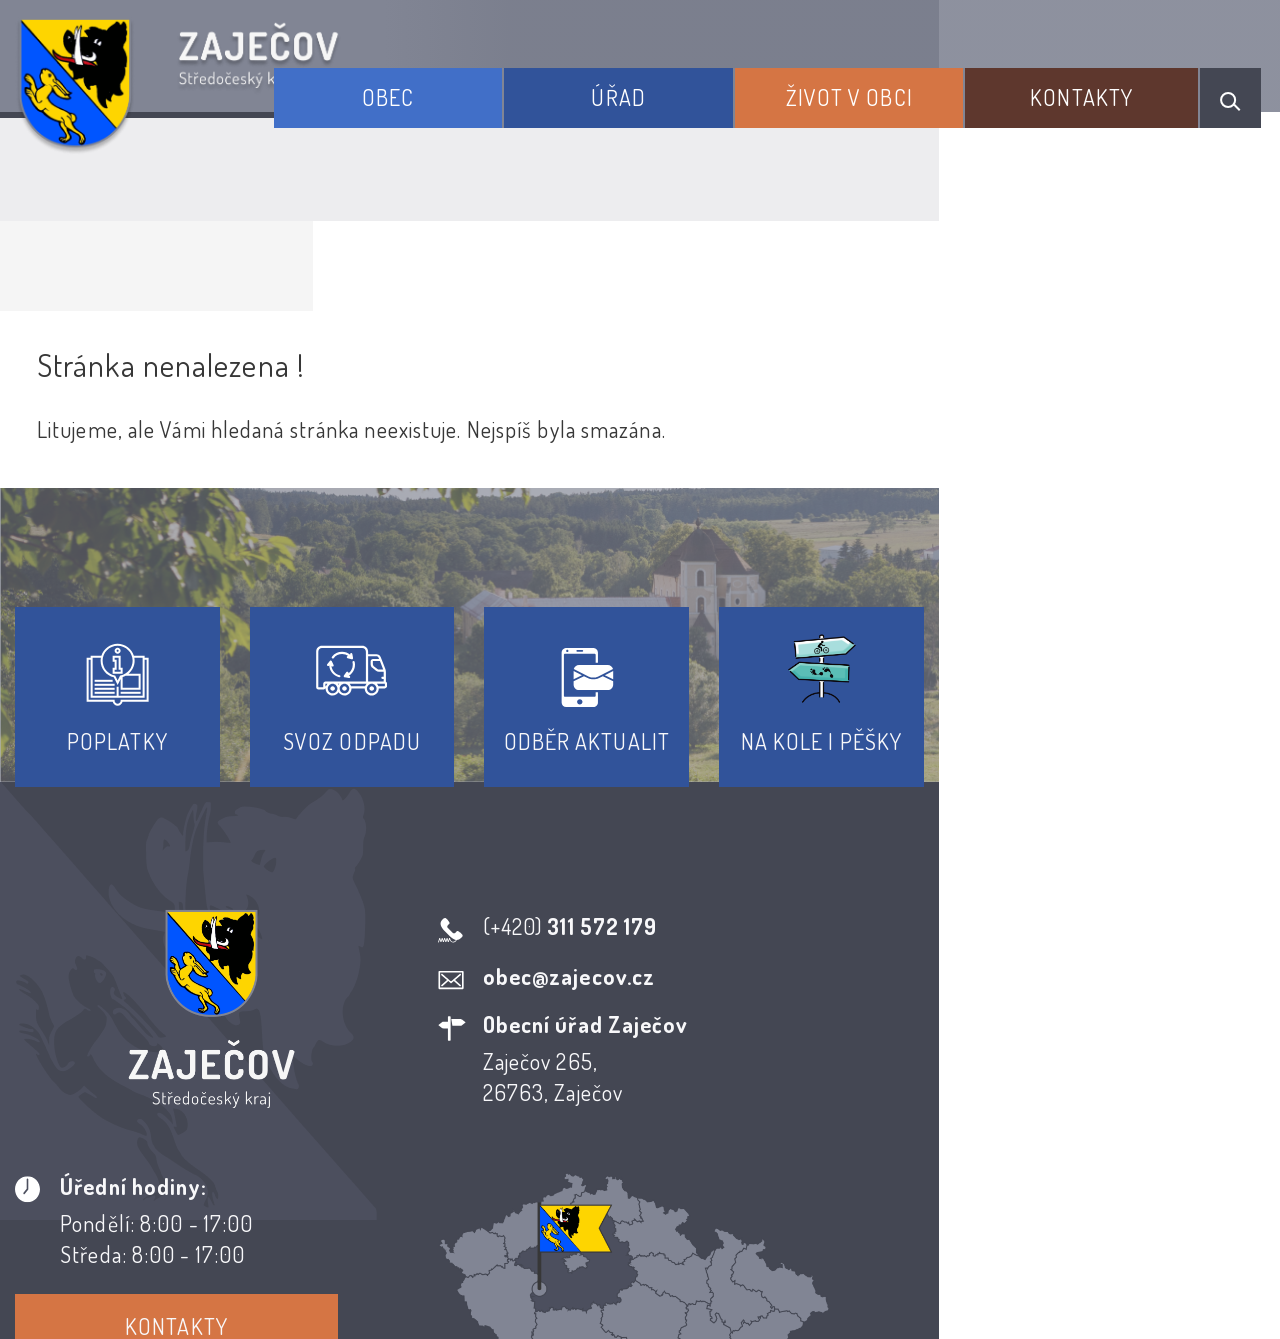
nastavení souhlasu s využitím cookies (1089, 1287)
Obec (485, 88)
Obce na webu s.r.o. (958, 1255)
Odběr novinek (714, 1157)
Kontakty (1098, 88)
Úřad (689, 88)
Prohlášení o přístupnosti (493, 1157)
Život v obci (892, 88)
